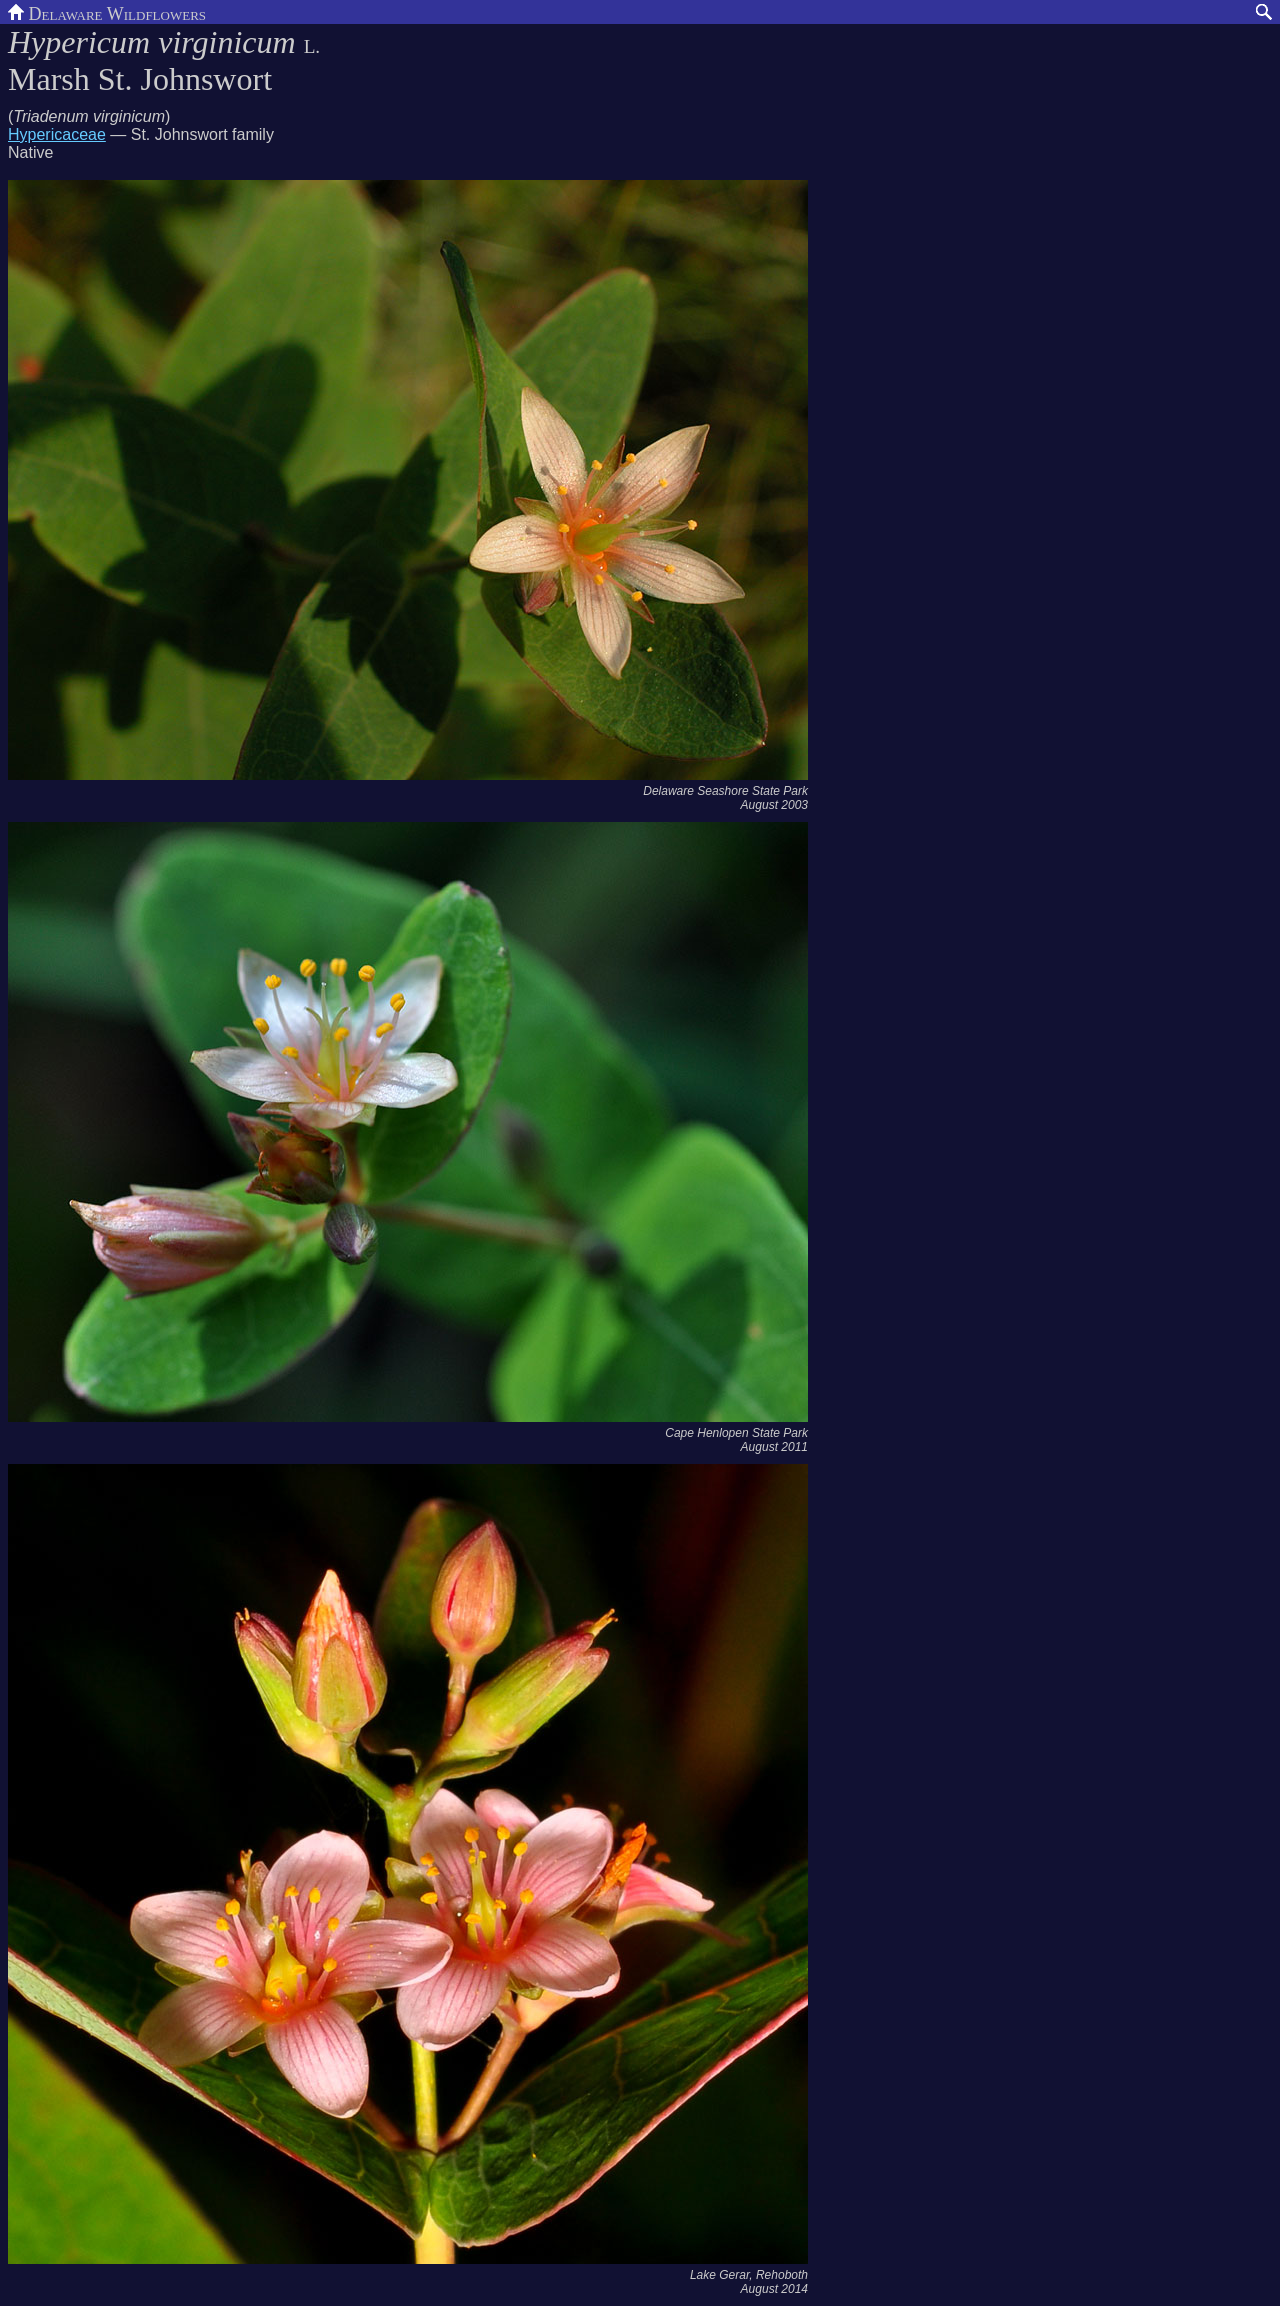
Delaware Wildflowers (107, 12)
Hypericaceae (57, 134)
